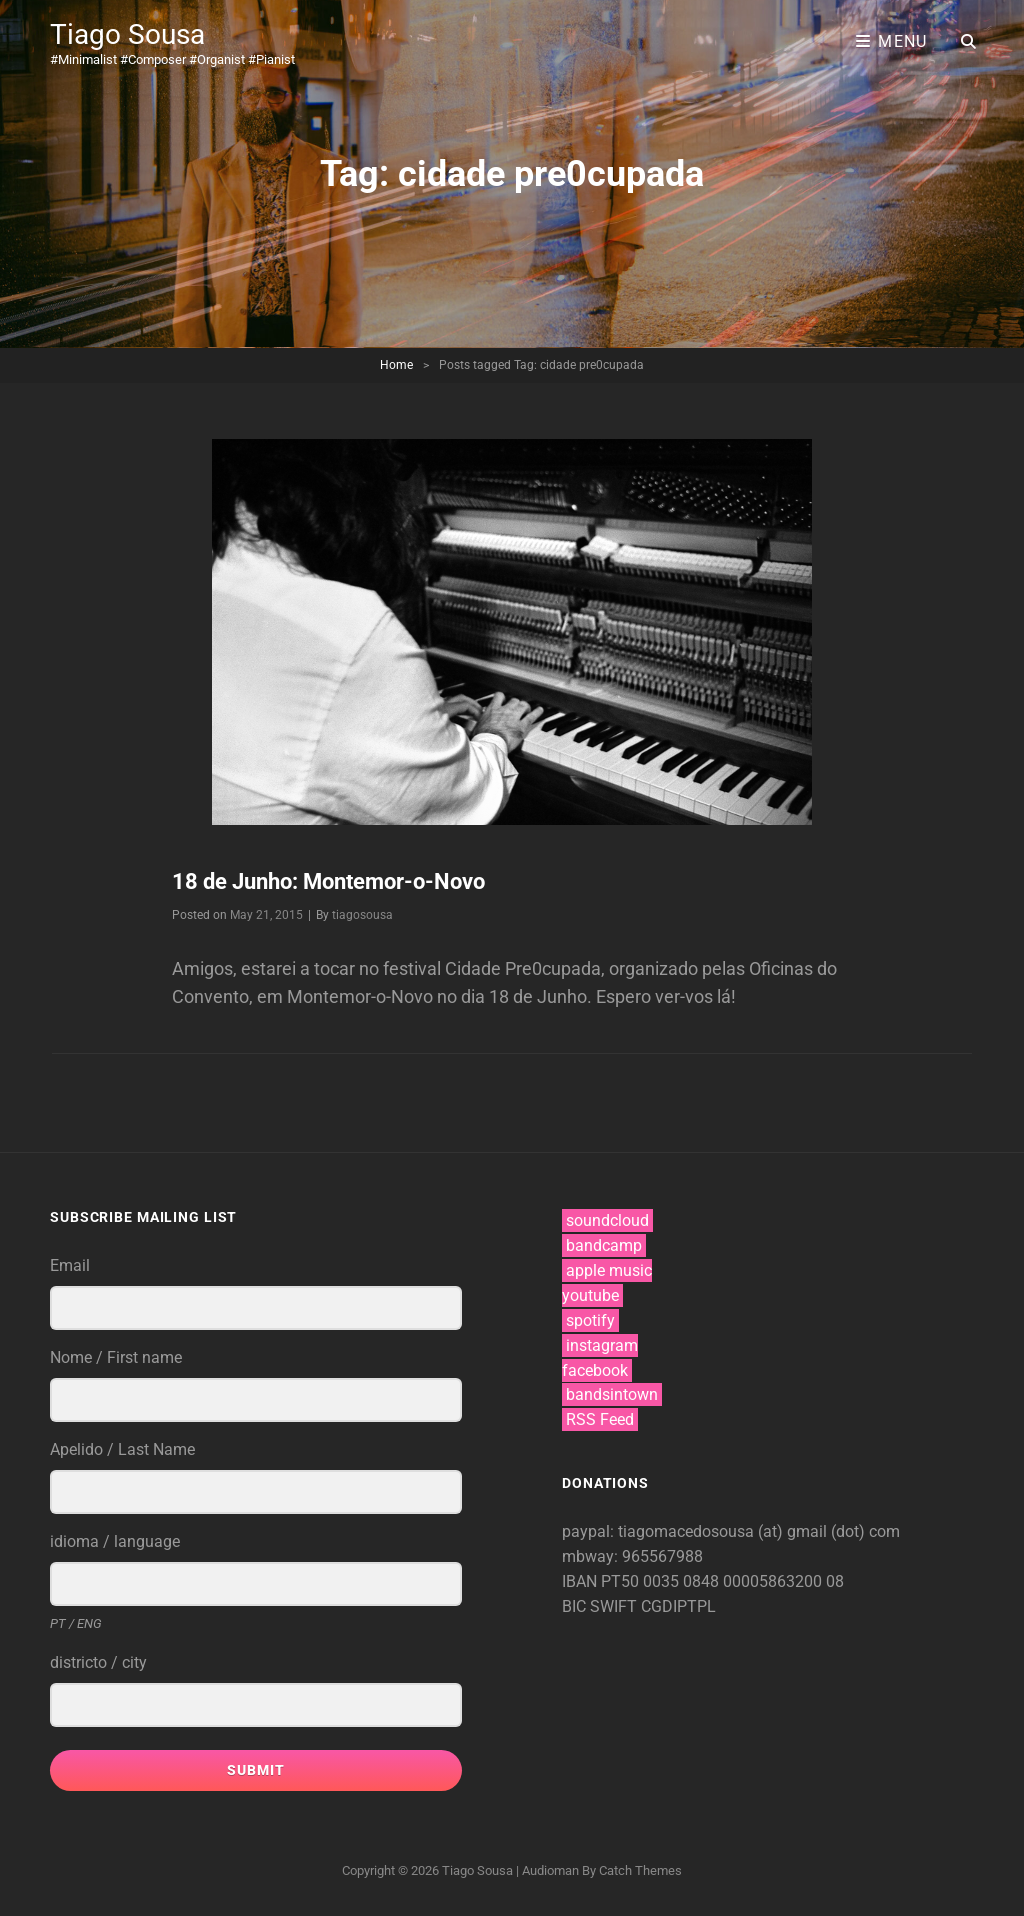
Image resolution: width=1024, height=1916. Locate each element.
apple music (609, 1270)
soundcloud (607, 1220)
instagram (602, 1345)
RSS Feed (600, 1419)
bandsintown (612, 1394)
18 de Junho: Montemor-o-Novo (328, 881)
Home (396, 365)
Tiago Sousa (127, 34)
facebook (595, 1370)
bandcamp (604, 1245)
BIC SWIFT (601, 1606)
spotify (590, 1320)
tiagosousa (362, 915)
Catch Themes (640, 1870)
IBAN (581, 1581)
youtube (590, 1295)
